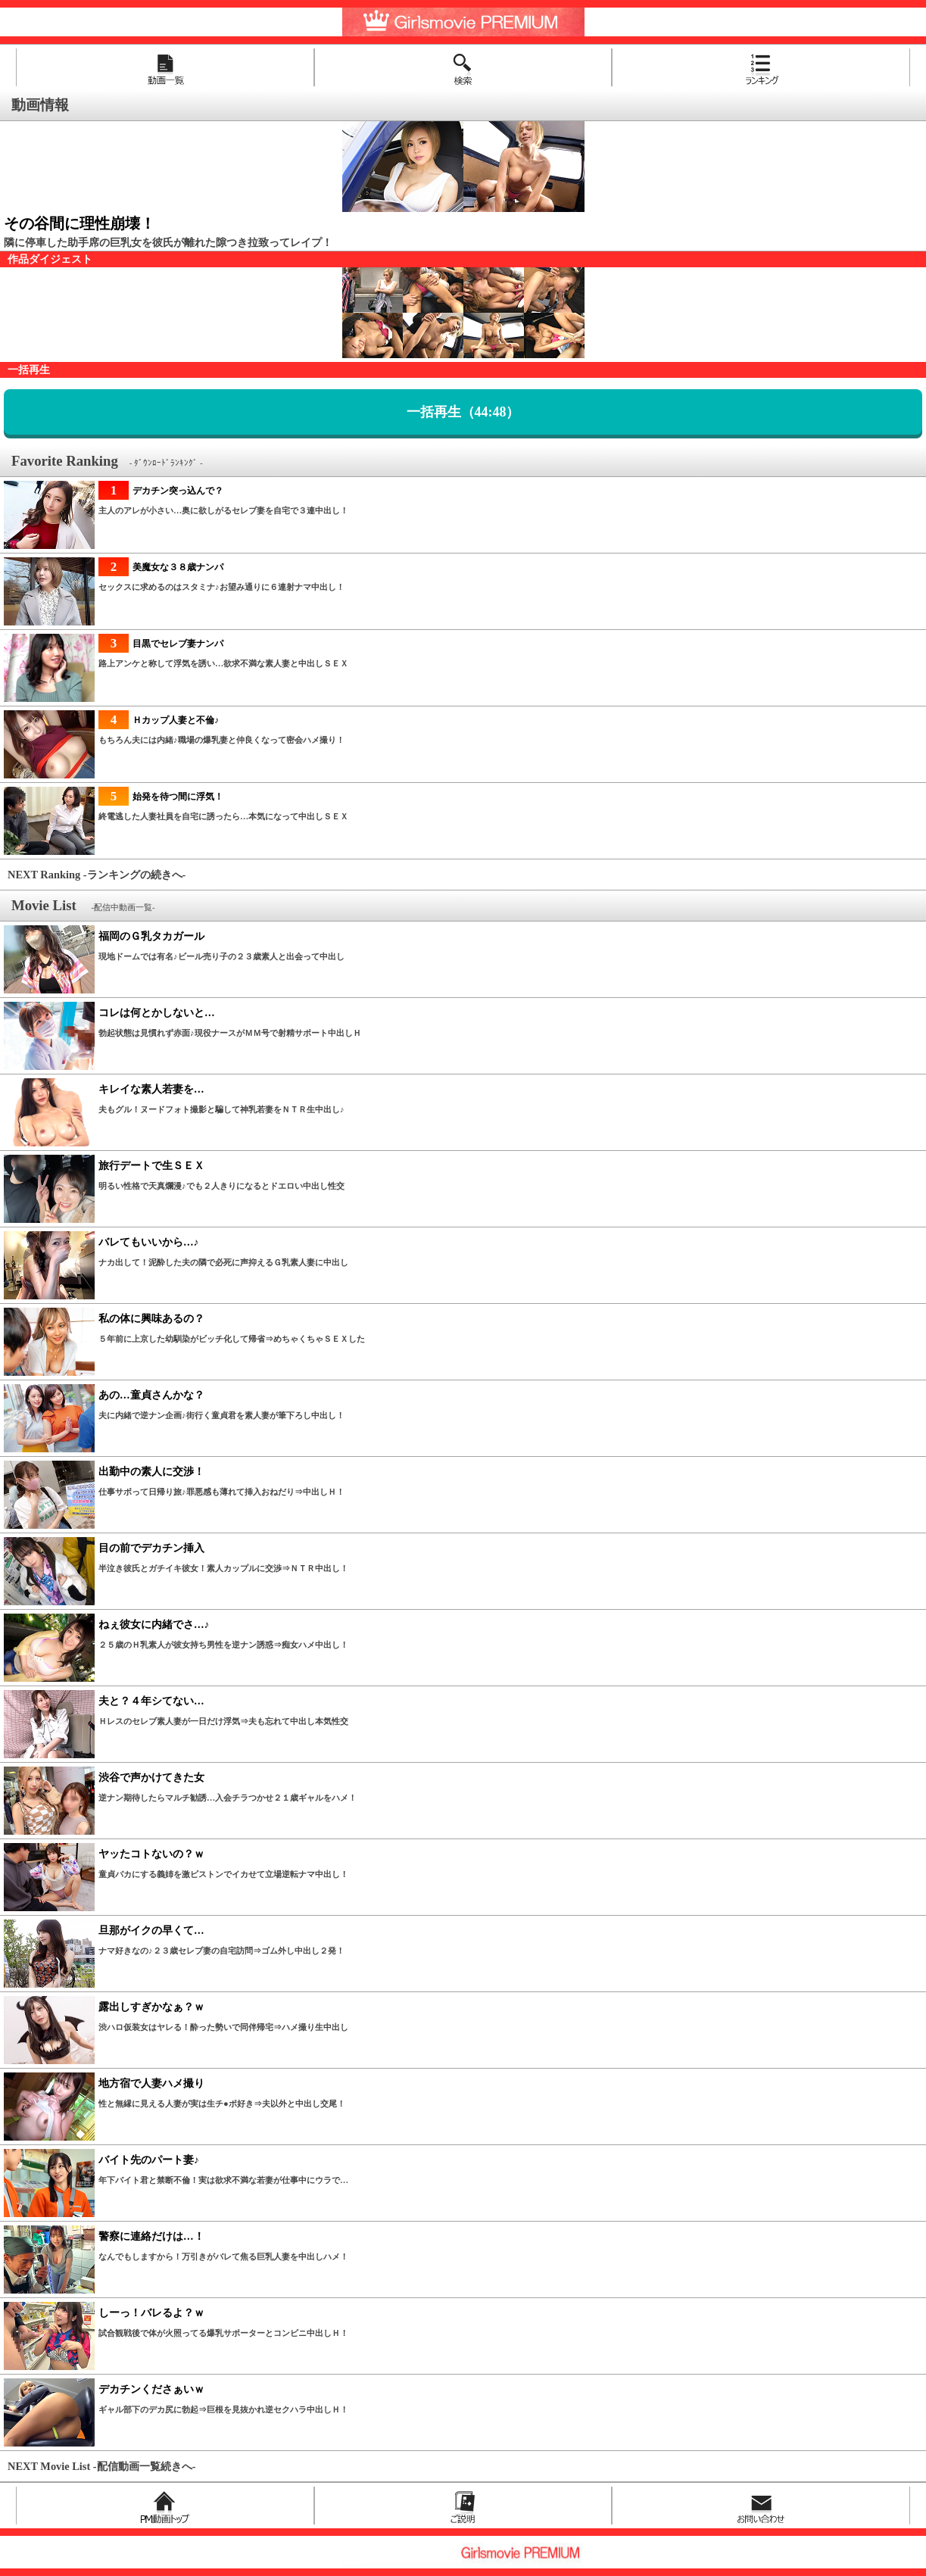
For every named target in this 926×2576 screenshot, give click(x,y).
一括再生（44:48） (463, 411)
